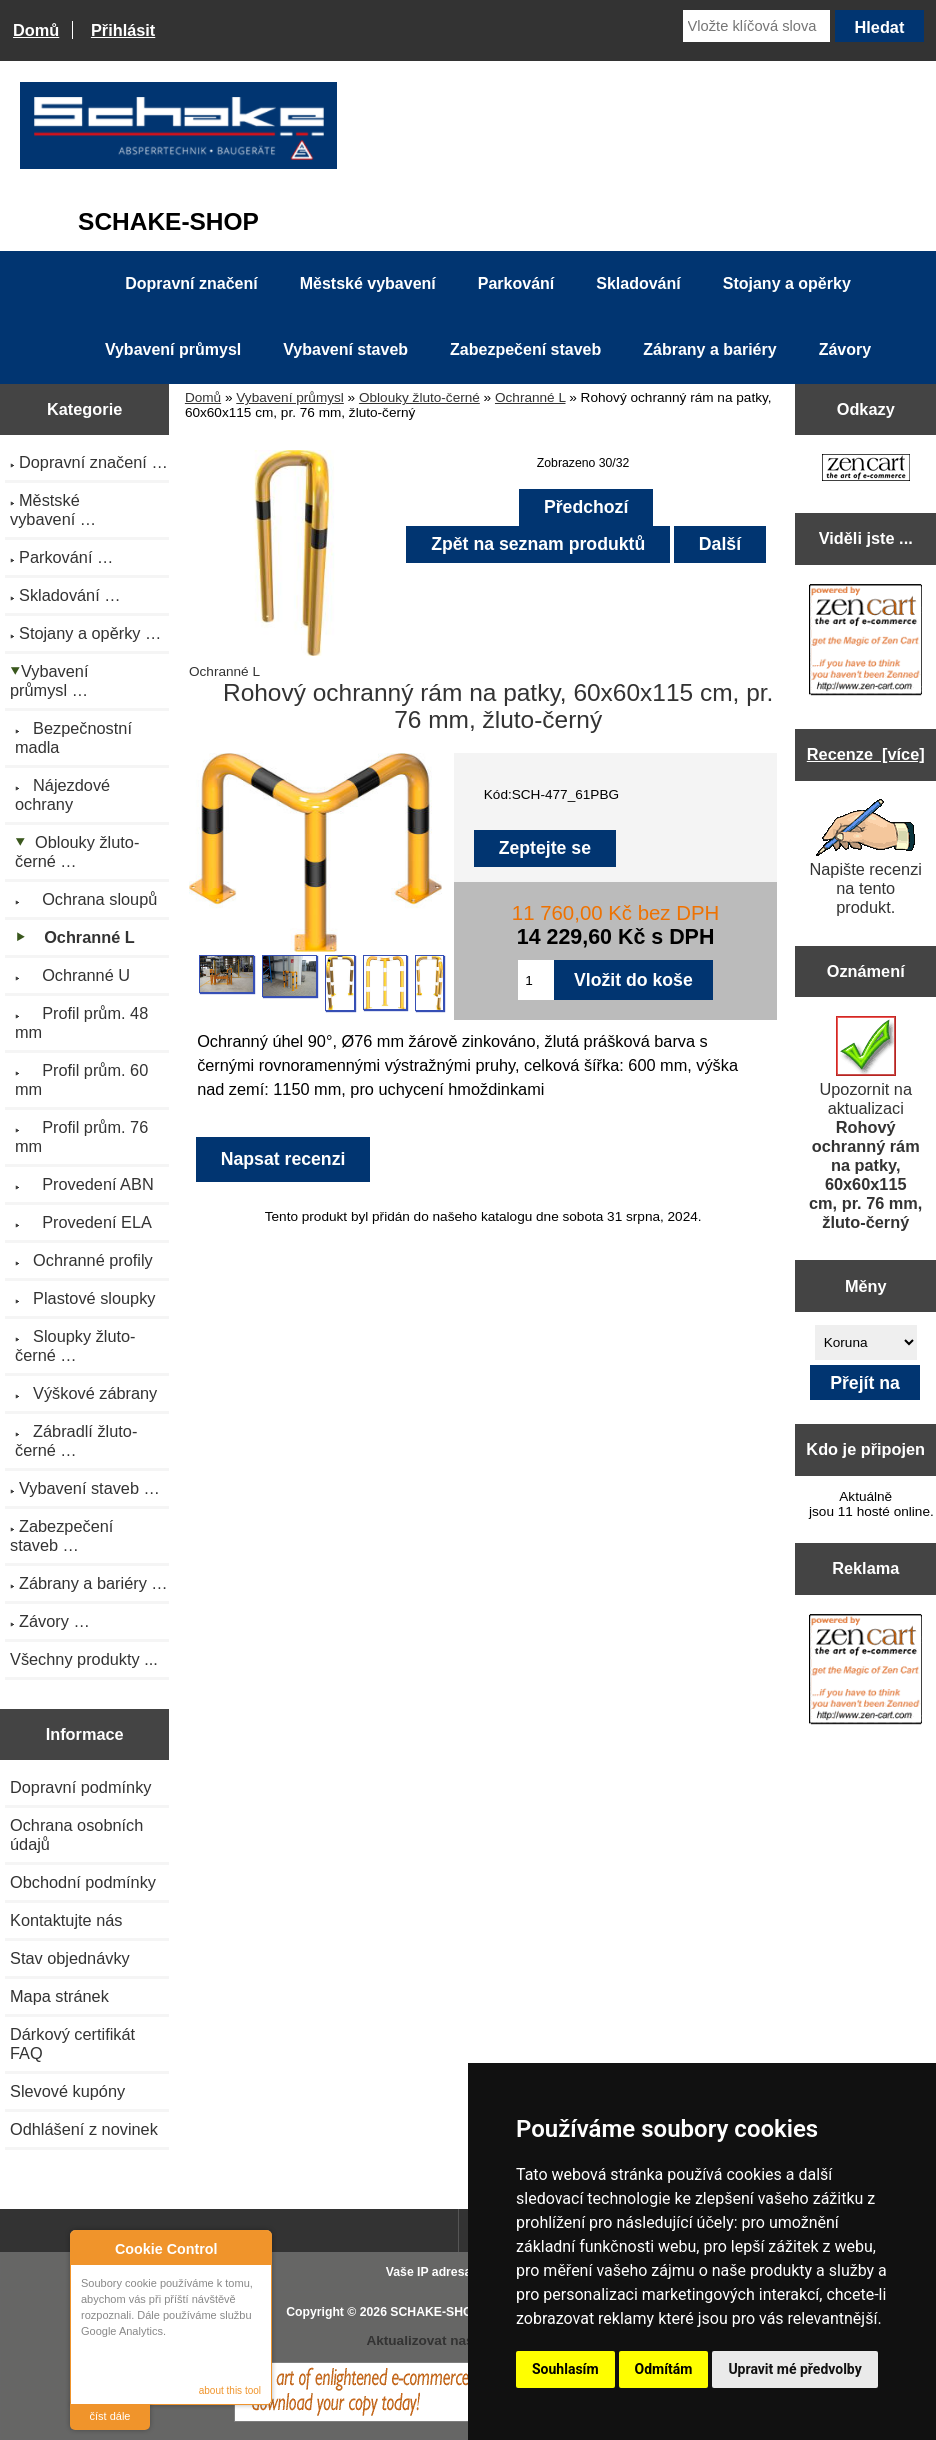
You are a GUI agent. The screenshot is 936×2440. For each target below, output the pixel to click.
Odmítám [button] (664, 2369)
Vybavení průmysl (290, 397)
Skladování (638, 283)
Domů (36, 30)
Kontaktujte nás (66, 1920)
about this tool (230, 2390)
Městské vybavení (368, 283)
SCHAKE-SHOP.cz (442, 2312)
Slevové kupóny (67, 2091)
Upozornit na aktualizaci (865, 1123)
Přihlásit (123, 30)
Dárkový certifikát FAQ (72, 2043)
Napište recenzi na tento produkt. (866, 857)
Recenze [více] (866, 754)
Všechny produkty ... (84, 1659)
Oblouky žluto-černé (419, 397)
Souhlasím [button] (565, 2369)
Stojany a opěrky (787, 283)
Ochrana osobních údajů (76, 1834)
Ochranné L (530, 397)
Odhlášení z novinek (84, 2129)
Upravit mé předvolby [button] (794, 2369)
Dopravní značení (191, 283)
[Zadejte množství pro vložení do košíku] (536, 980)
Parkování (516, 283)
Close (253, 2248)
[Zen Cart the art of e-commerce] (866, 469)
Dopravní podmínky (80, 1787)
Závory (845, 349)
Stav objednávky (70, 1958)
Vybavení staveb (345, 349)
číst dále (110, 2416)
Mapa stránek (59, 1996)
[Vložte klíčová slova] (756, 26)
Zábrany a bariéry (709, 349)
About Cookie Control (91, 2248)
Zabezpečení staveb (525, 349)
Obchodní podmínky (83, 1882)
